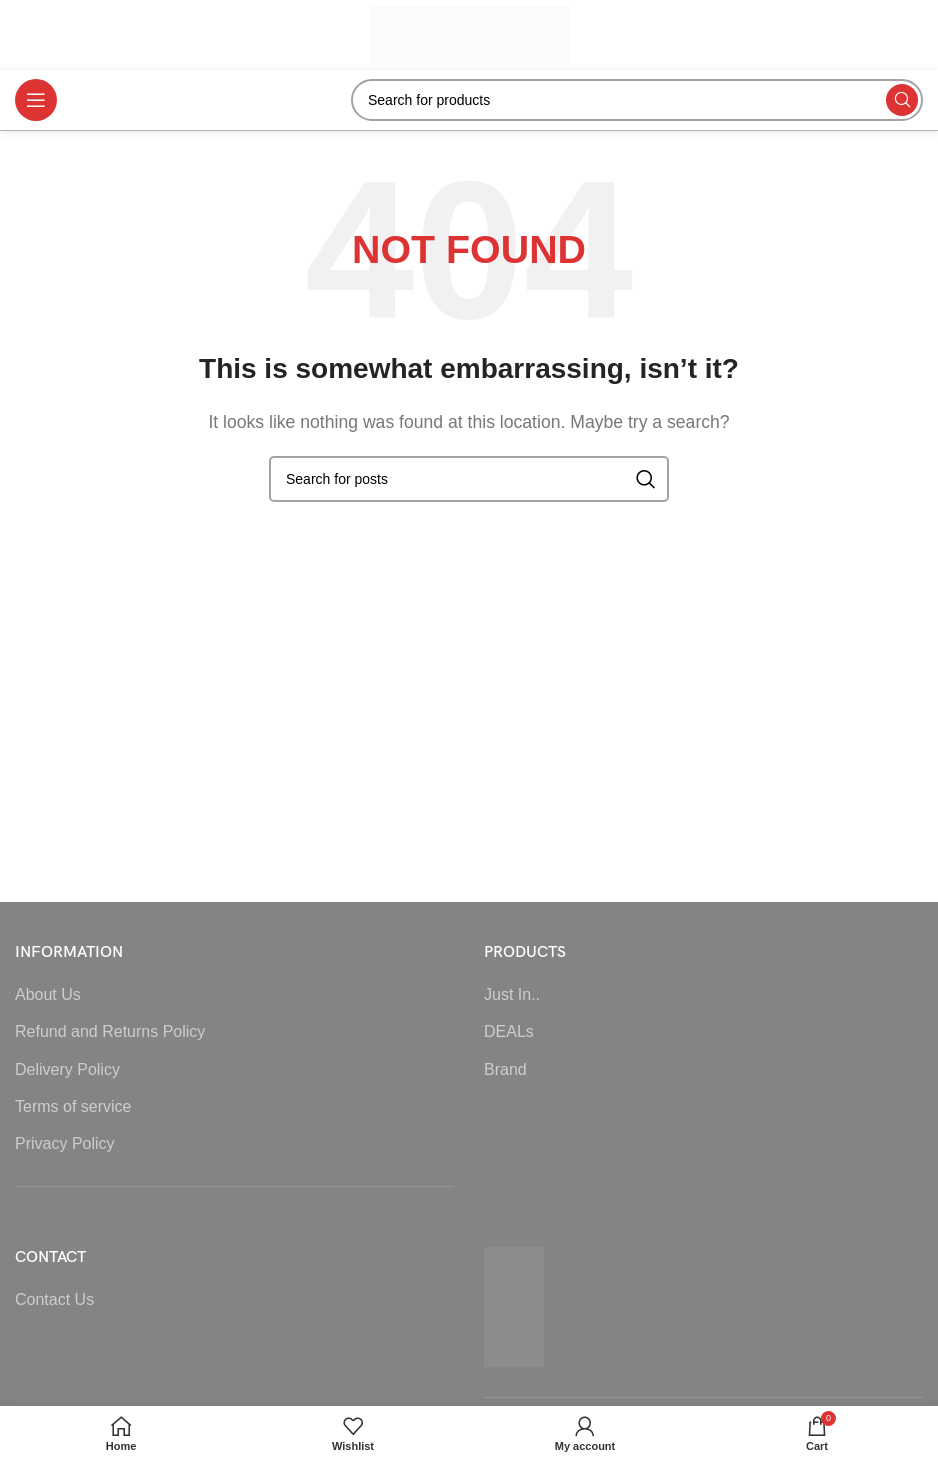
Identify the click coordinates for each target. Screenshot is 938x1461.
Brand (505, 1069)
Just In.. (512, 994)
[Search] (637, 100)
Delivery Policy (67, 1069)
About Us (48, 994)
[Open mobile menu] (36, 100)
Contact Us (54, 1299)
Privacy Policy (65, 1143)
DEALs (509, 1031)
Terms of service (73, 1106)
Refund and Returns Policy (110, 1031)
